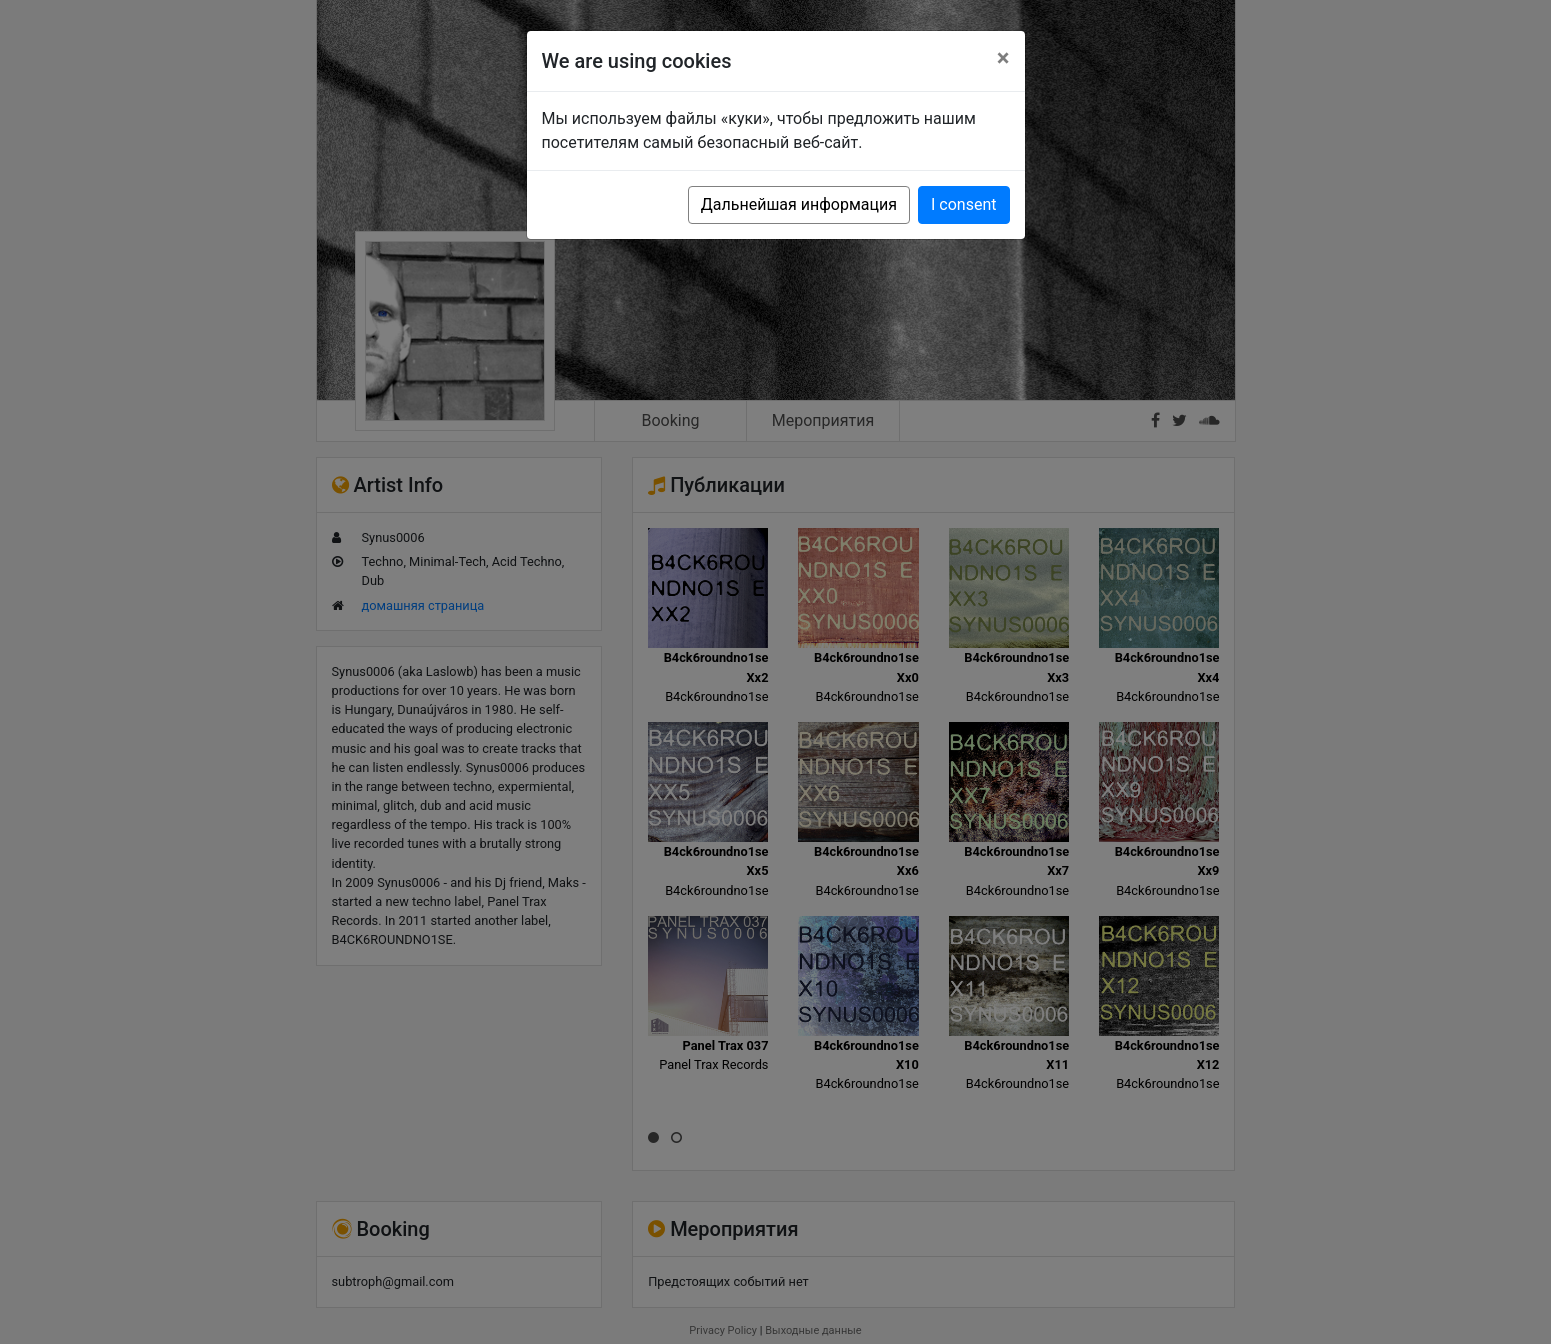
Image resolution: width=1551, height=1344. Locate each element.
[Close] (1003, 58)
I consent (963, 204)
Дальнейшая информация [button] (799, 204)
